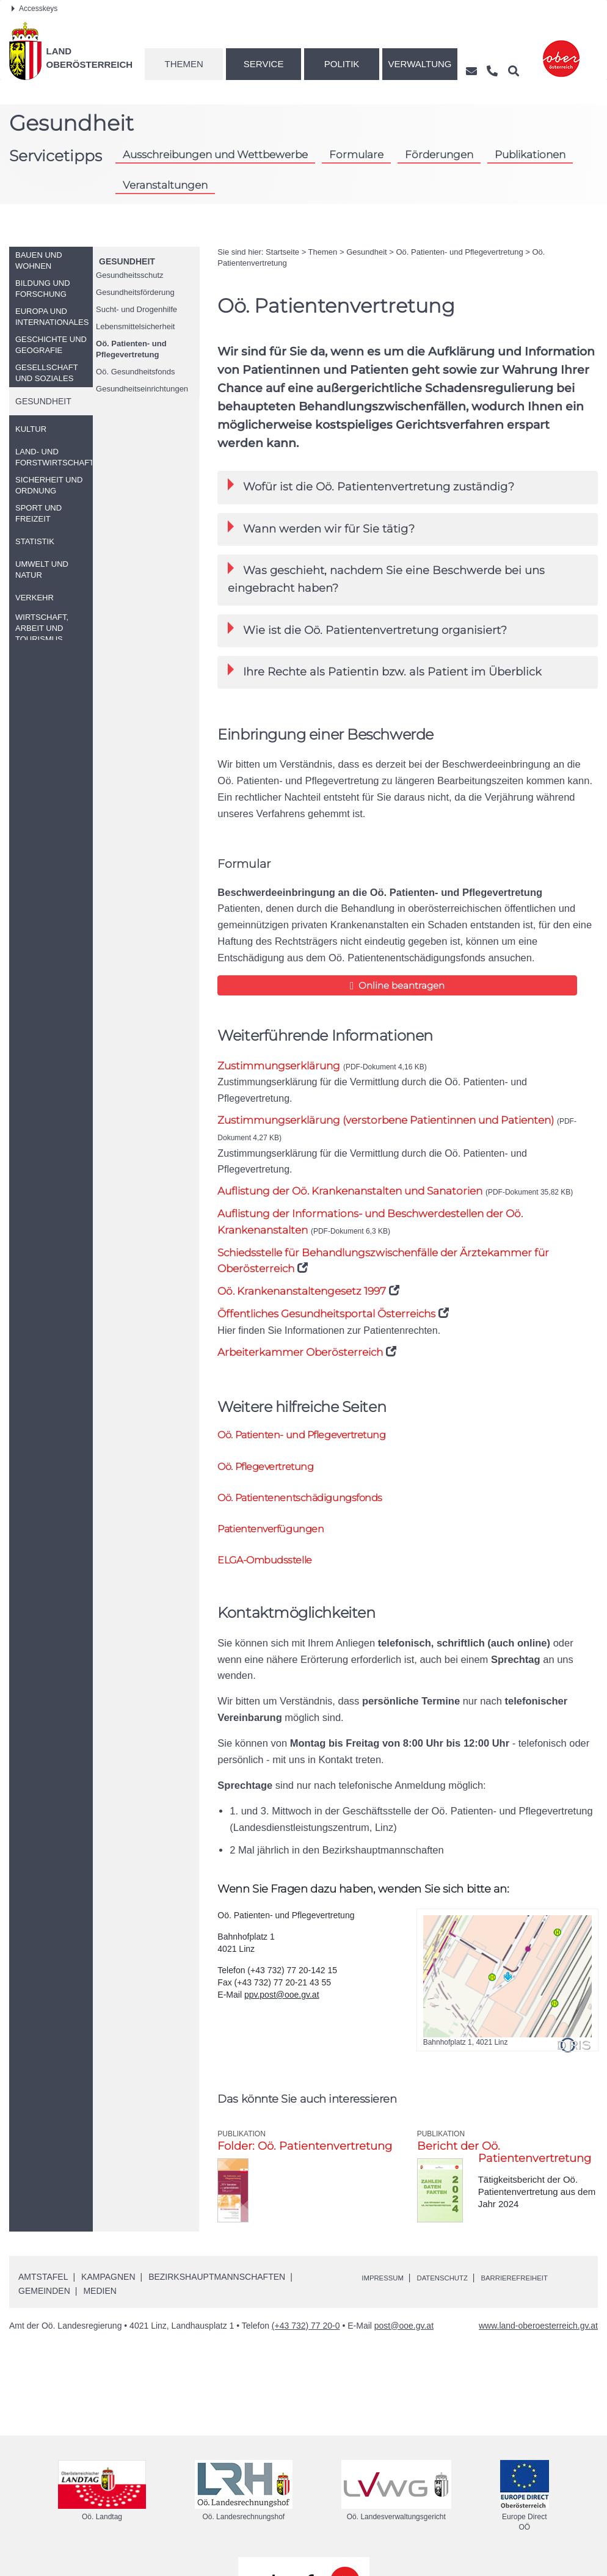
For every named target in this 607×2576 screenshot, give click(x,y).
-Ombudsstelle (273, 1572)
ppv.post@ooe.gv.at (281, 2007)
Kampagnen (108, 2289)
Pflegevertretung (275, 1471)
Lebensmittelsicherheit (135, 326)
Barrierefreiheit (544, 2290)
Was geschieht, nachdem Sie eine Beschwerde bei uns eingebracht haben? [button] (386, 578)
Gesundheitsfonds (135, 371)
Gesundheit (127, 261)
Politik (342, 64)
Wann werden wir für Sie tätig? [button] (321, 528)
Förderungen (439, 154)
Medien (99, 2304)
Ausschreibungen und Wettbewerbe (215, 154)
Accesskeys (34, 8)
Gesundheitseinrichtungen (142, 388)
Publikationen (530, 154)
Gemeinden (44, 2304)
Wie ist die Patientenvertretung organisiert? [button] (367, 629)
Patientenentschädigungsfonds (316, 1504)
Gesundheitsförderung (135, 292)
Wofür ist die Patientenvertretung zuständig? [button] (371, 485)
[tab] (408, 487)
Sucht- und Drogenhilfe (136, 309)
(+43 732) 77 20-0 (306, 2338)
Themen (183, 64)
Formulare (356, 154)
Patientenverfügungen (280, 1538)
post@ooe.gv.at (404, 2338)
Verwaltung (420, 64)
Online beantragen (310, 985)
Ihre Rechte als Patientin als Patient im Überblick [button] (385, 671)
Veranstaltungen (165, 185)
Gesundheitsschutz (130, 275)
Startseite (282, 252)
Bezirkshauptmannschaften (216, 2289)
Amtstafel (43, 2289)
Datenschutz (458, 2290)
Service (264, 64)
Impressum (387, 2290)
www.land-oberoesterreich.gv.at (538, 2338)
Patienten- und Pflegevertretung (131, 349)
